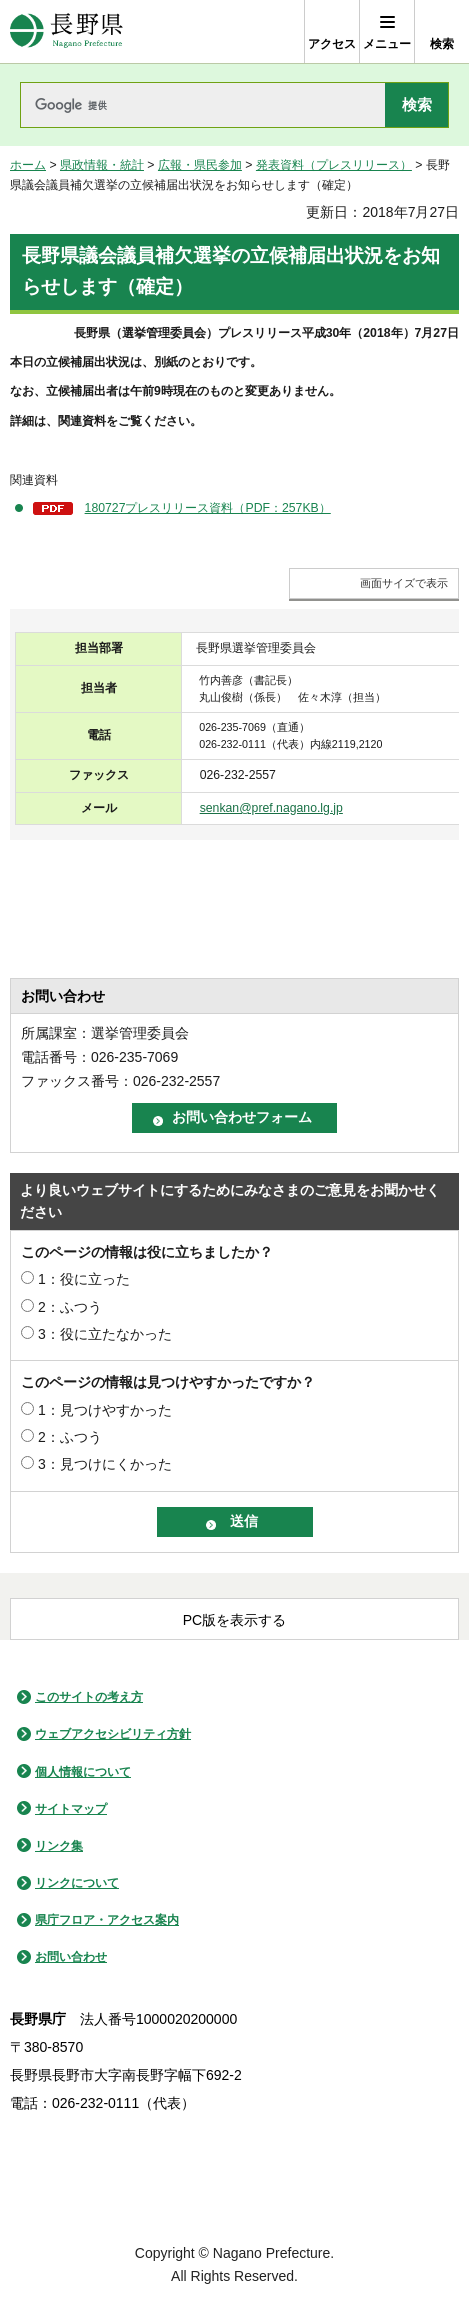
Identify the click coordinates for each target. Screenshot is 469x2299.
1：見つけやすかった (105, 1410)
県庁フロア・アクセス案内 (107, 1920)
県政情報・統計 (102, 165)
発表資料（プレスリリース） (334, 165)
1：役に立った (84, 1279)
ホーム (28, 165)
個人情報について (83, 1772)
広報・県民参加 (200, 165)
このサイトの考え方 (89, 1697)
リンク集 (59, 1846)
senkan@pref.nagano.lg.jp (271, 808)
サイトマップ (71, 1809)
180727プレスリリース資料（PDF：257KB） (208, 508)
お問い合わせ (71, 1957)
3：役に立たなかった (105, 1334)
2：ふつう (70, 1307)
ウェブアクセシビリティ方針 (113, 1734)
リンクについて (77, 1883)
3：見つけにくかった (105, 1464)
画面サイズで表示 (404, 583)
